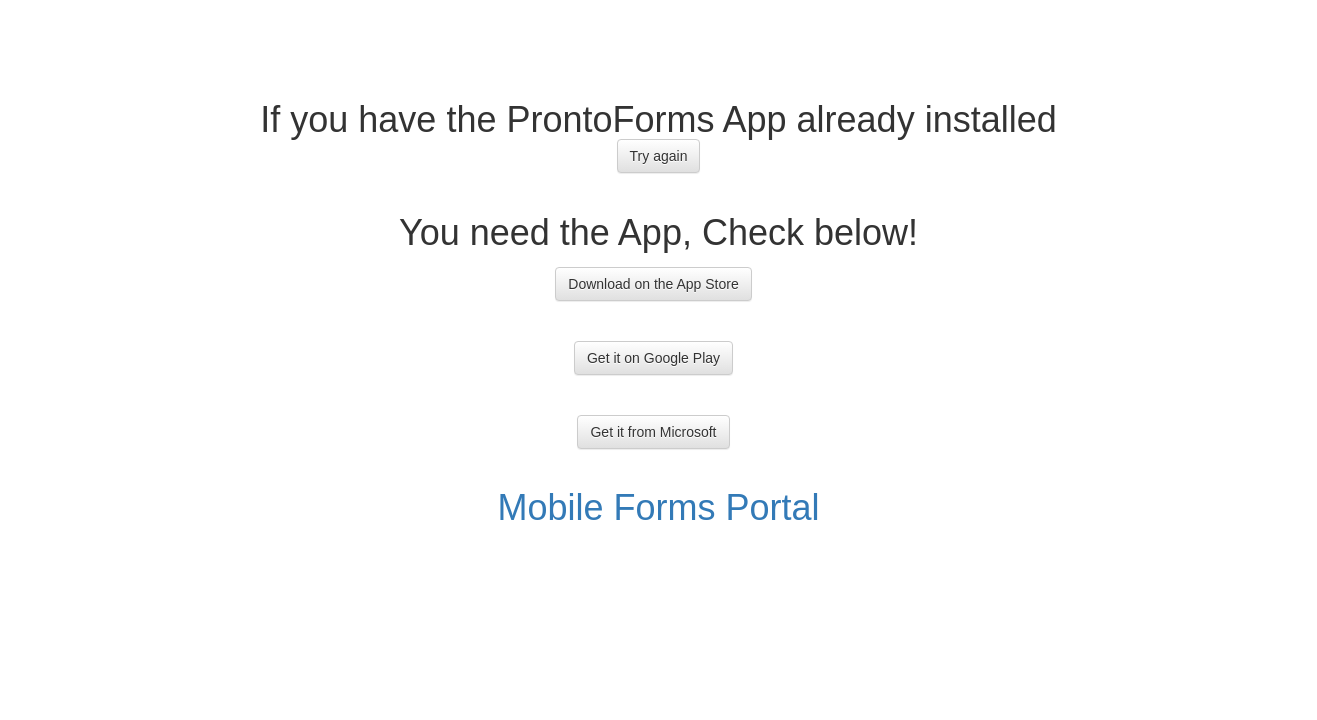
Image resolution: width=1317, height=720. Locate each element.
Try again (659, 156)
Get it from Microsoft (653, 432)
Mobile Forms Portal (658, 507)
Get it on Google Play (653, 358)
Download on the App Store (653, 284)
